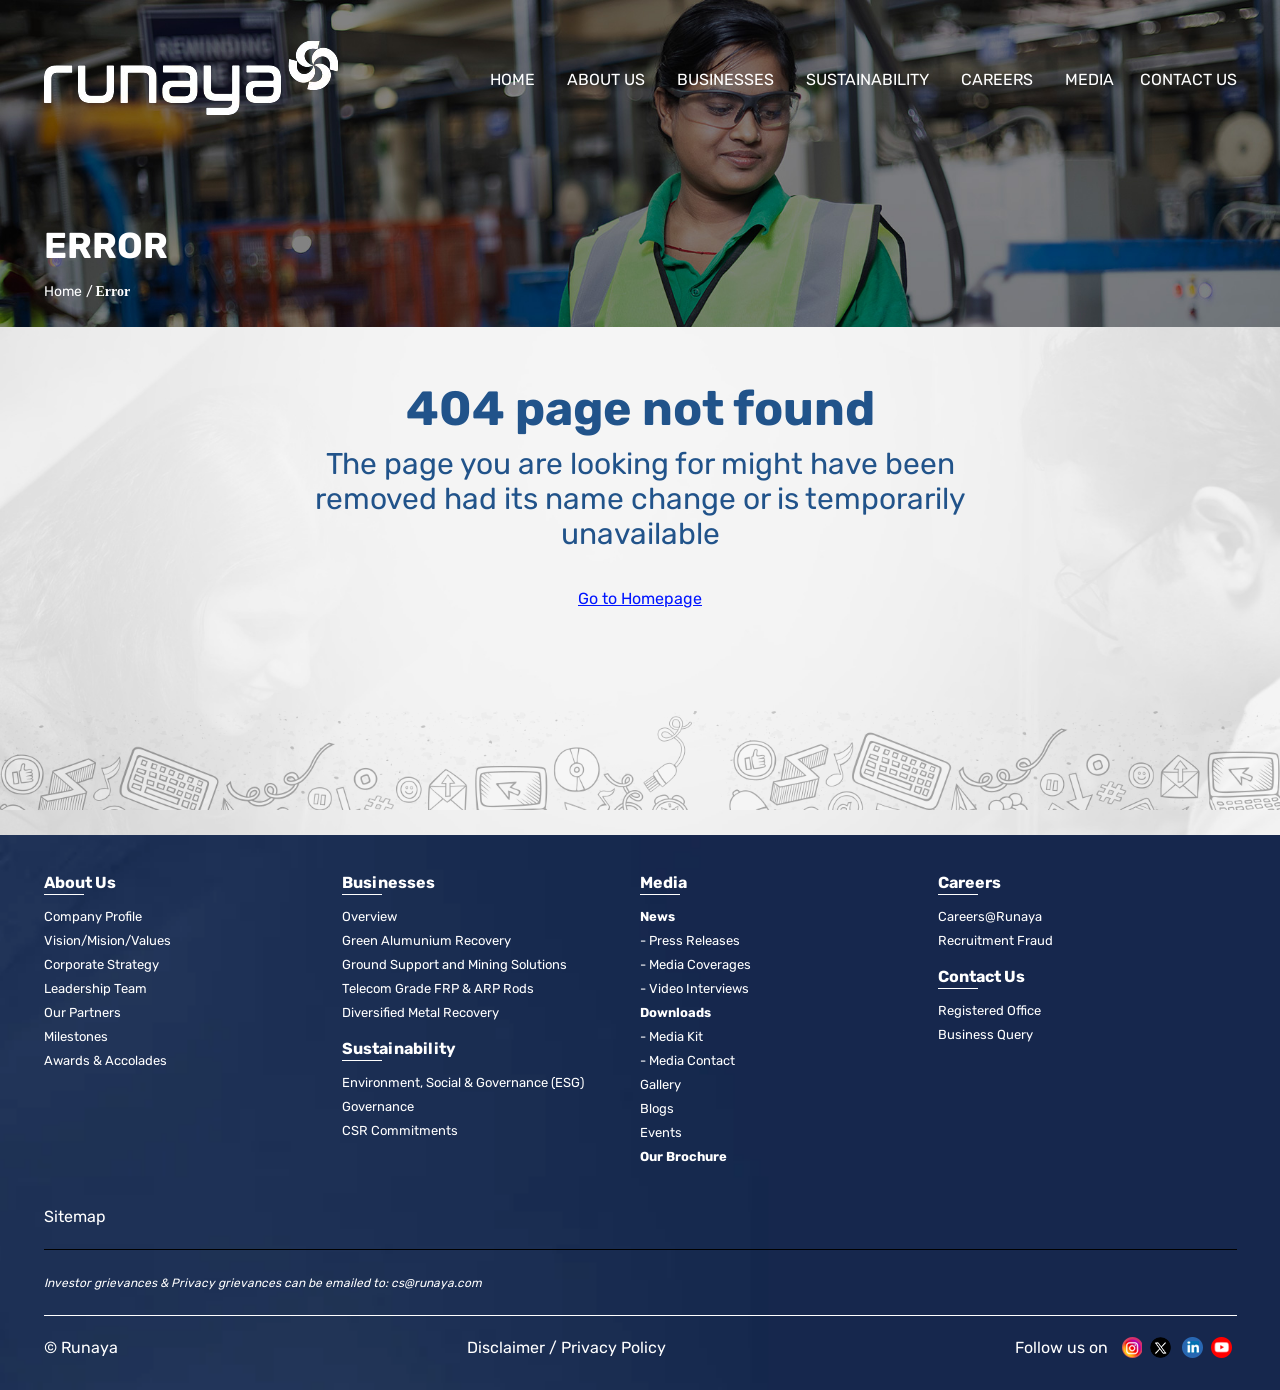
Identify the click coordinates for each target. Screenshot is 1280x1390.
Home (512, 79)
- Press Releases (690, 940)
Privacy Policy (613, 1347)
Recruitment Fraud (995, 940)
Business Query (985, 1034)
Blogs (657, 1108)
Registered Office (989, 1010)
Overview (369, 916)
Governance (378, 1106)
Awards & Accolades (105, 1060)
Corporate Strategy (101, 964)
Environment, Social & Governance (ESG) (463, 1082)
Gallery (660, 1084)
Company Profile (93, 916)
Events (661, 1132)
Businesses (725, 79)
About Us (606, 79)
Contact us (1188, 79)
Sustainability (867, 79)
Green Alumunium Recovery (426, 940)
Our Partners (82, 1012)
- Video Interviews (694, 988)
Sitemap (75, 1216)
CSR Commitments (400, 1130)
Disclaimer (506, 1347)
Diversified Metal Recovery (420, 1012)
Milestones (76, 1036)
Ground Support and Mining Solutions (454, 964)
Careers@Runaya (990, 916)
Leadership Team (95, 988)
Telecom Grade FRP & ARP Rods (438, 988)
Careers (997, 79)
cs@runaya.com (436, 1283)
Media (1089, 79)
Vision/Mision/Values (107, 940)
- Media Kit (671, 1036)
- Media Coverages (695, 964)
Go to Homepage (640, 598)
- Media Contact (687, 1060)
